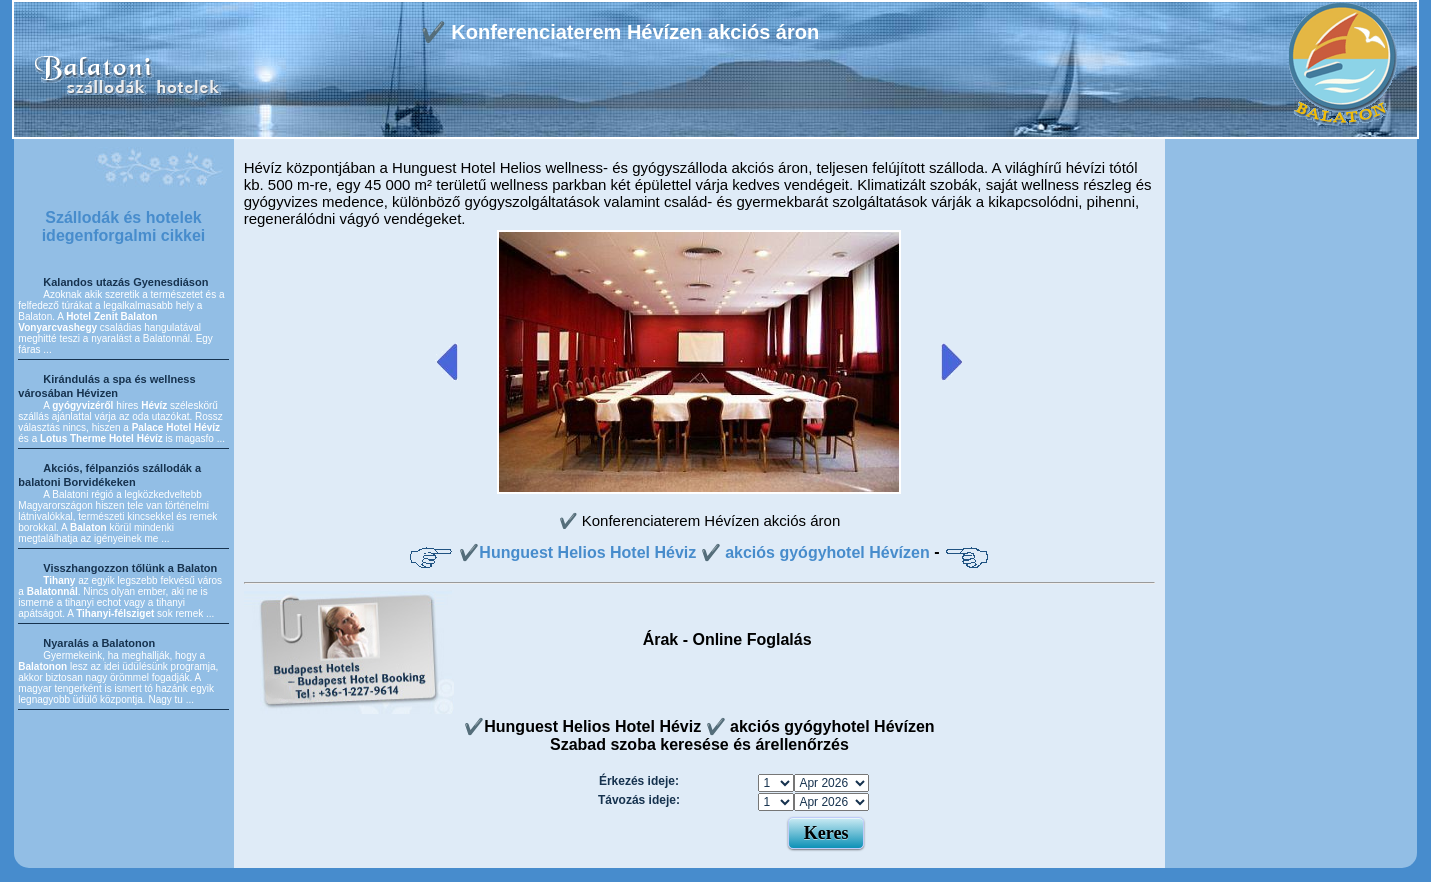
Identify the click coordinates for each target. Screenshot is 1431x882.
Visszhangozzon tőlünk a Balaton (130, 568)
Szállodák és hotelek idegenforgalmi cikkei (124, 226)
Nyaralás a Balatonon (99, 643)
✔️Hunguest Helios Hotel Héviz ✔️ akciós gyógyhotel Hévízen (694, 552)
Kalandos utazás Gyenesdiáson (125, 282)
